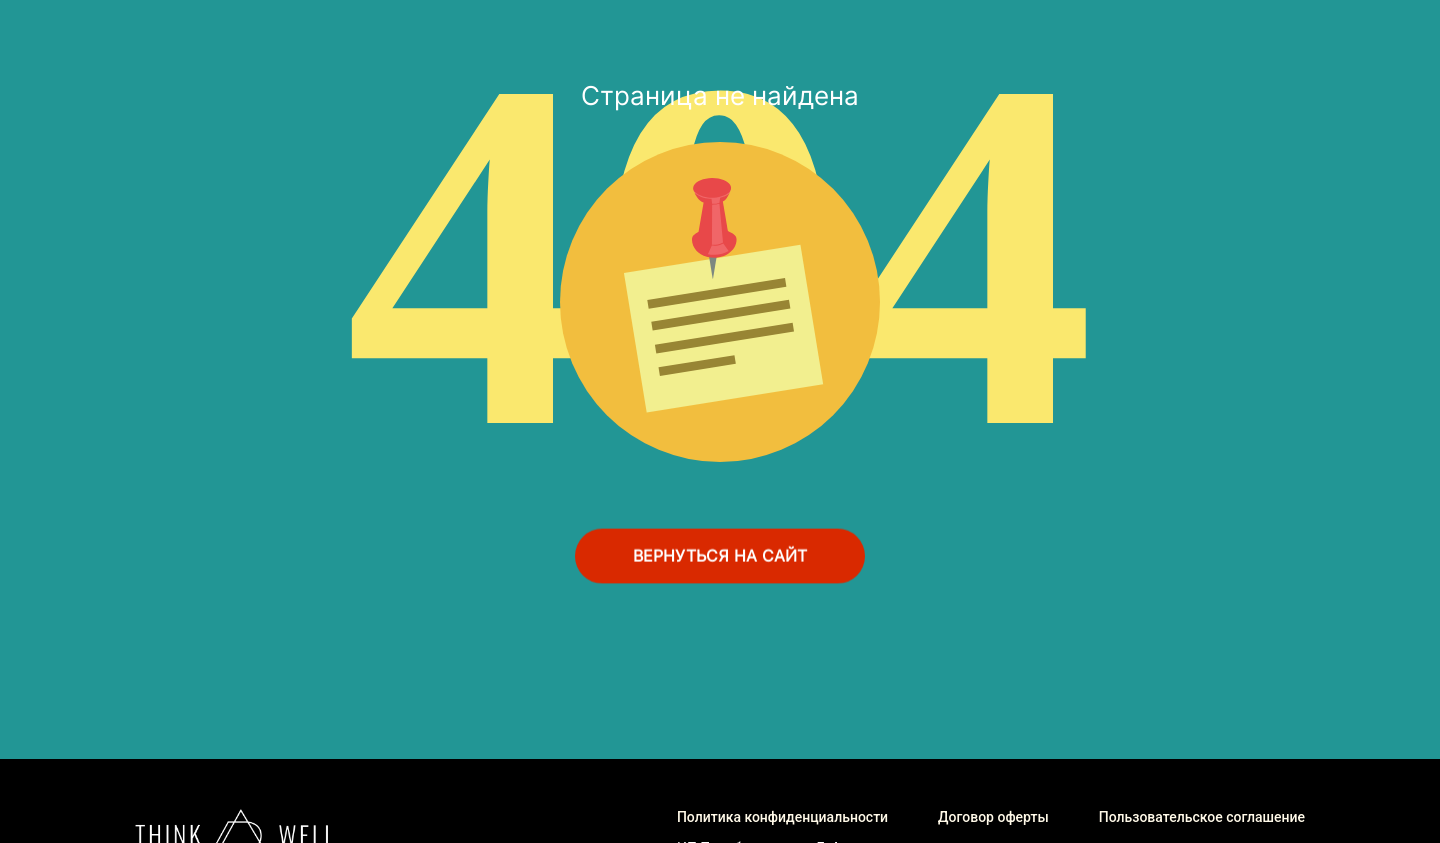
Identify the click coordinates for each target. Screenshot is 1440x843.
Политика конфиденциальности (782, 817)
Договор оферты (993, 817)
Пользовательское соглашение (1202, 817)
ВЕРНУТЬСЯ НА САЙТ (720, 556)
